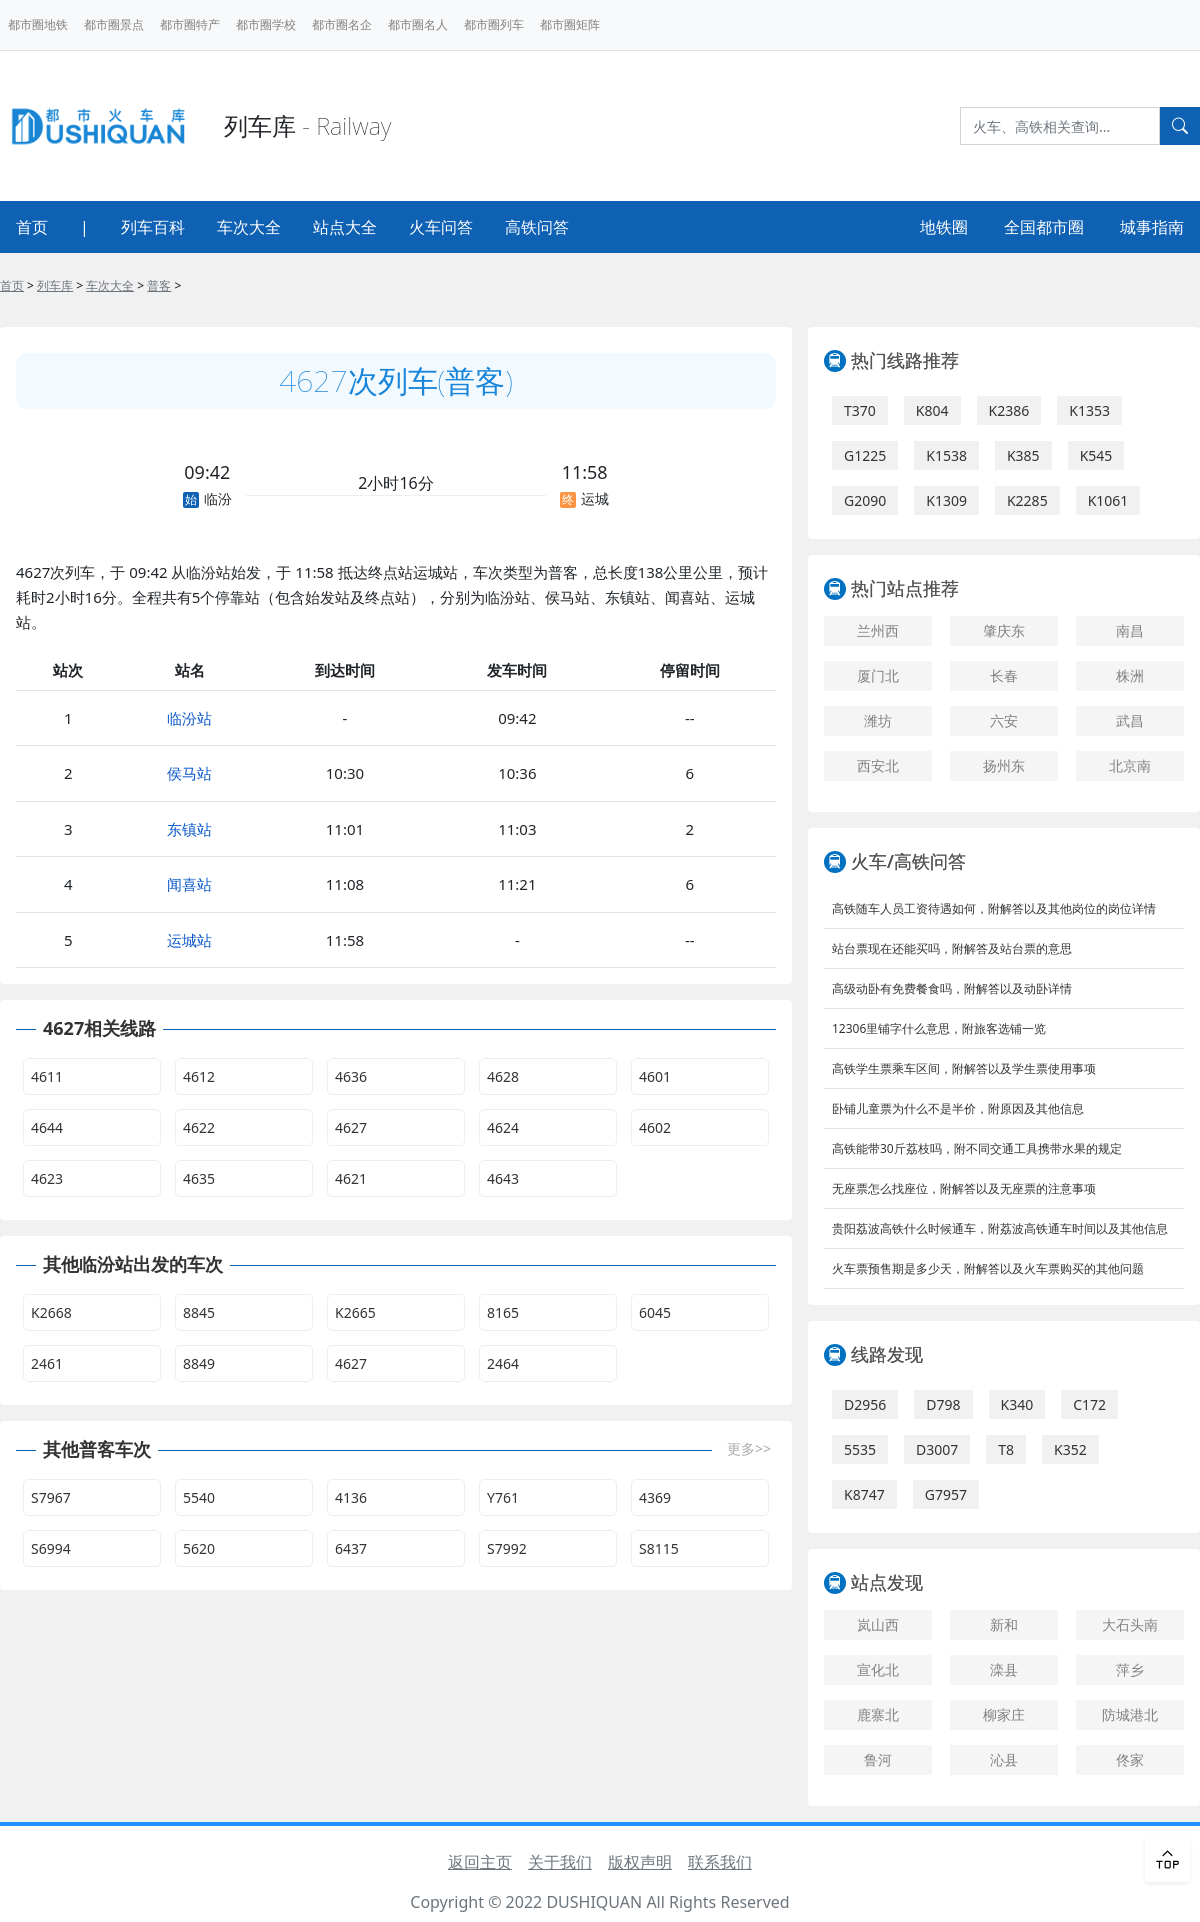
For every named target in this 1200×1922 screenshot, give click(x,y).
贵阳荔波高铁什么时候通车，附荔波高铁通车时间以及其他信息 (1000, 1228)
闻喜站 (189, 884)
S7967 (51, 1497)
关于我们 (560, 1862)
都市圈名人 (418, 24)
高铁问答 (537, 227)
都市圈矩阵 (570, 24)
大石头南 (1130, 1624)
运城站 (189, 940)
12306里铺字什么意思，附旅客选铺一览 (939, 1028)
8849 (199, 1363)
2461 (47, 1363)
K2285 (1027, 500)
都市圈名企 (342, 24)
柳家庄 (1004, 1714)
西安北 (878, 765)
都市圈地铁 (38, 24)
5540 (199, 1497)
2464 (503, 1363)
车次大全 (249, 227)
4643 (503, 1178)
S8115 (659, 1548)
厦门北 (878, 675)
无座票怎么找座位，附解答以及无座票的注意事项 (964, 1188)
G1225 (865, 455)
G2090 (865, 500)
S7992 (507, 1548)
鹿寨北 (878, 1714)
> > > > (90, 285)
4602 (655, 1127)
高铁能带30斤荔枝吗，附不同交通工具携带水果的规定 (977, 1148)
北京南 (1130, 765)
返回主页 (480, 1862)
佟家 (1130, 1759)
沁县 (1004, 1759)
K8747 (864, 1494)
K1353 (1089, 410)
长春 (1004, 675)
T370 (860, 410)
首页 (32, 227)
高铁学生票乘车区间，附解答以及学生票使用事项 (964, 1068)
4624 (503, 1127)
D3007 (937, 1449)
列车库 (55, 285)
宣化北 (878, 1669)
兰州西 (878, 630)
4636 (351, 1076)
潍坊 (878, 720)
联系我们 (720, 1862)
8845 (199, 1312)
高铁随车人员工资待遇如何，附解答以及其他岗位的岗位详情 (994, 908)
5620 (199, 1548)
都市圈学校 (266, 24)
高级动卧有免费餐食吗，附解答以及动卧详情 (952, 988)
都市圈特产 (190, 24)
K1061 (1108, 500)
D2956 (865, 1404)
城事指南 (1152, 227)
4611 (47, 1076)
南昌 (1130, 630)
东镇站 (189, 829)
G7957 (946, 1494)
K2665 (355, 1312)
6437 (351, 1548)
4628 (503, 1076)
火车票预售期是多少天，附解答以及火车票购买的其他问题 (988, 1268)
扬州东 (1004, 765)
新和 (1004, 1624)
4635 (199, 1178)
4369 (655, 1497)
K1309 (946, 500)
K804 (932, 410)
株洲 (1130, 675)
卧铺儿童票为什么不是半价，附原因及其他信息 (958, 1108)
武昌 (1130, 720)
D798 (943, 1404)
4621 (351, 1178)
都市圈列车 (494, 24)
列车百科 (153, 227)
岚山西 (878, 1624)
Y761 (503, 1497)
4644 (47, 1127)
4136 (351, 1497)
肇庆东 (1004, 630)
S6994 (51, 1548)
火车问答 (441, 227)
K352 (1070, 1449)
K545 (1096, 455)
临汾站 (189, 718)
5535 (860, 1449)
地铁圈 (944, 227)
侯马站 (189, 773)
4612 (199, 1076)
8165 (503, 1312)
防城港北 (1130, 1714)
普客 (159, 285)
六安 (1004, 720)
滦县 (1004, 1669)
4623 (47, 1178)
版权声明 (640, 1862)
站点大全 (345, 227)
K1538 (946, 455)
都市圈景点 (114, 24)
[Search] (1060, 126)
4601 (655, 1076)
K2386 (1009, 410)
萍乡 (1130, 1669)
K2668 (51, 1312)
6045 (655, 1312)
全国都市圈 (1044, 227)
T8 (1006, 1449)
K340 (1017, 1404)
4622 (199, 1127)
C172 (1089, 1404)
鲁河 (878, 1759)
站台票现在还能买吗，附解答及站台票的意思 (952, 948)
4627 (351, 1127)
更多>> (749, 1448)
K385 (1023, 455)
